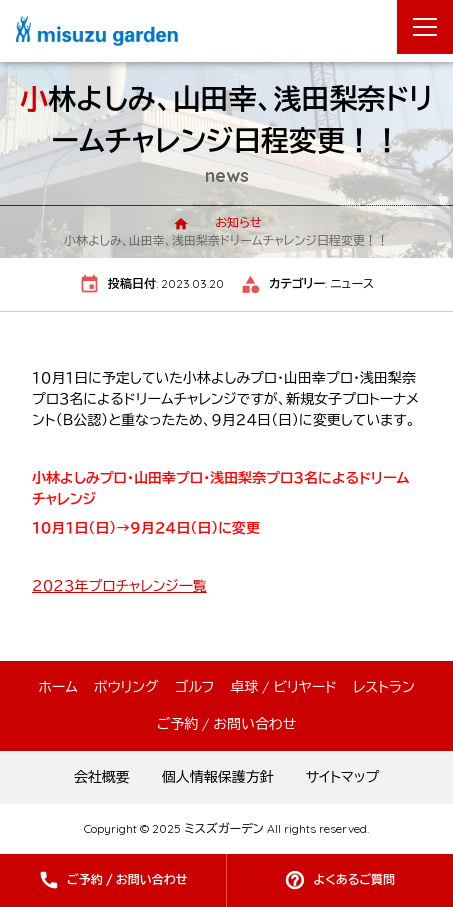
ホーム (57, 687)
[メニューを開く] (425, 27)
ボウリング (126, 687)
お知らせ (238, 222)
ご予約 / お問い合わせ (127, 879)
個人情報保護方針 (218, 777)
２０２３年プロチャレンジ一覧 (119, 586)
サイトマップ (343, 777)
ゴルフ (195, 687)
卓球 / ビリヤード (283, 687)
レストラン (384, 687)
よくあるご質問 (354, 879)
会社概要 (102, 777)
